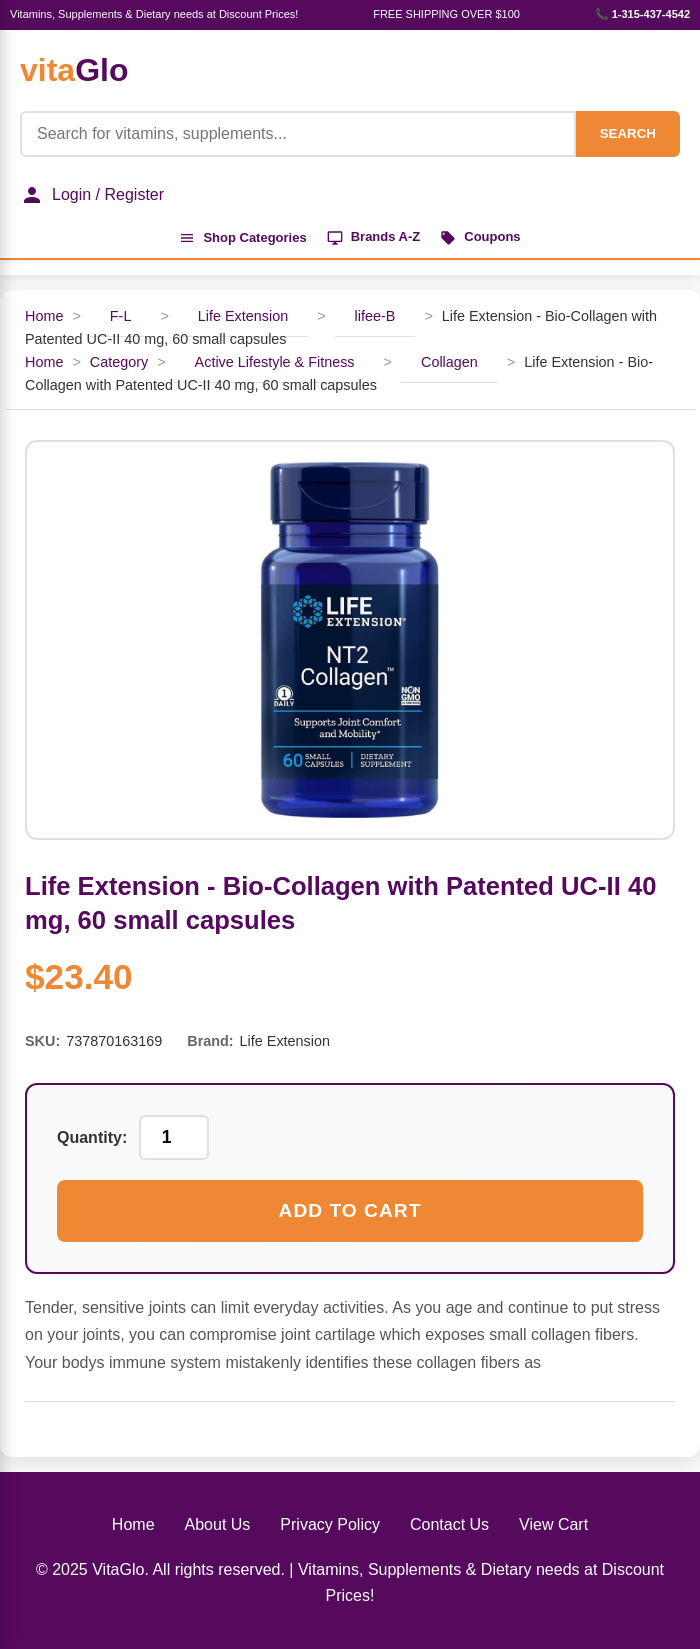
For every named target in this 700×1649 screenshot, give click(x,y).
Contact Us (449, 1524)
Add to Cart (350, 1210)
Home (44, 316)
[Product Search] (298, 134)
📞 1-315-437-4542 (642, 14)
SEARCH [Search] (628, 133)
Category (119, 362)
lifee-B (375, 316)
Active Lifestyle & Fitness (275, 362)
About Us (218, 1524)
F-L (121, 316)
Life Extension (243, 316)
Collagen (449, 362)
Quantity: (92, 1137)
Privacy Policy (330, 1524)
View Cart (553, 1524)
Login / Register (92, 195)
